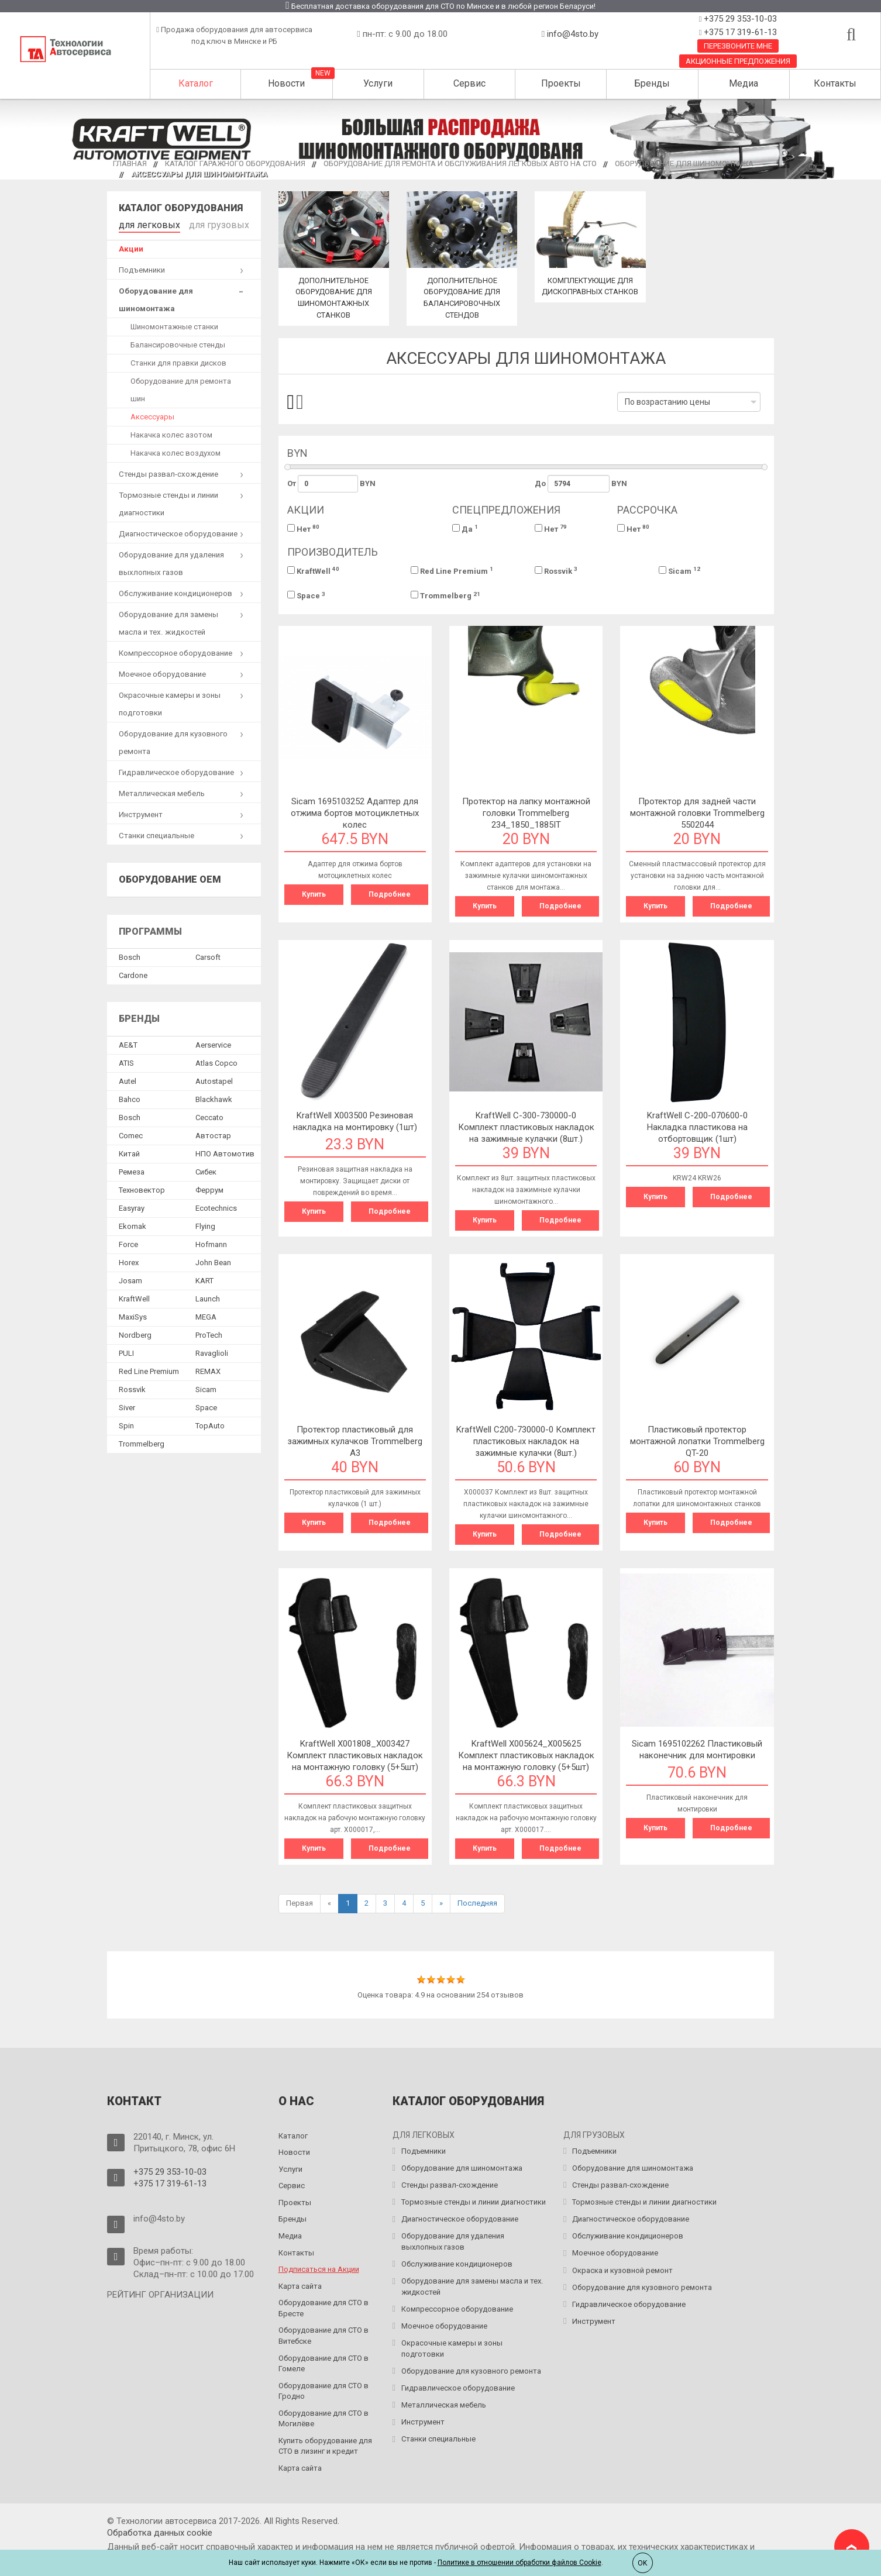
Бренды (652, 83)
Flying (205, 1224)
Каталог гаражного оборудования (235, 163)
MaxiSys (133, 1314)
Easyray (131, 1205)
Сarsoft (208, 954)
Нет (303, 528)
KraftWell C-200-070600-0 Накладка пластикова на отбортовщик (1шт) (697, 1127)
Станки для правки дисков (178, 360)
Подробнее (390, 894)
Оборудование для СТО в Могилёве (323, 2419)
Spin (126, 1423)
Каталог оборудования (181, 207)
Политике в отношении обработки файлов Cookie (519, 2562)
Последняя (477, 1903)
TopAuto (210, 1423)
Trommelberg (445, 596)
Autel (127, 1079)
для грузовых (201, 223)
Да (465, 528)
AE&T (128, 1042)
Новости (286, 83)
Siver (127, 1405)
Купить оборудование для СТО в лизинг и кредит (325, 2446)
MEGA (205, 1314)
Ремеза (131, 1169)
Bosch (129, 954)
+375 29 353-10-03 (739, 18)
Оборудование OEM (170, 877)
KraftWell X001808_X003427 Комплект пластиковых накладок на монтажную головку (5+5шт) (355, 1755)
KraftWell (313, 571)
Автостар (213, 1133)
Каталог (195, 83)
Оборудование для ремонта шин (180, 387)
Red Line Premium (452, 571)
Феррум (209, 1187)
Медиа (743, 83)
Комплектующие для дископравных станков (590, 291)
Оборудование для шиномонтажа (684, 163)
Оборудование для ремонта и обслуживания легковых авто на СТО (460, 163)
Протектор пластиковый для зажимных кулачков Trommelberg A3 (354, 1441)
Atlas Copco (216, 1060)
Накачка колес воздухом (175, 450)
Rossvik (556, 571)
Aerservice (213, 1042)
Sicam (679, 571)
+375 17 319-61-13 (739, 32)
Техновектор (142, 1187)
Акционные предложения (738, 61)
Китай (129, 1151)
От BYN (331, 484)
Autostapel (214, 1079)
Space (306, 596)
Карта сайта (300, 2286)
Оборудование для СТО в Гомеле (323, 2364)
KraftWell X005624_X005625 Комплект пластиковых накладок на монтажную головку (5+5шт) (526, 1755)
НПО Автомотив (224, 1151)
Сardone (133, 973)
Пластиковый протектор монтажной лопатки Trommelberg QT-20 (697, 1441)
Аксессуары (152, 414)
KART (204, 1278)
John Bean (213, 1260)
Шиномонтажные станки (174, 324)
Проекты (561, 83)
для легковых (143, 223)
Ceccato (209, 1115)
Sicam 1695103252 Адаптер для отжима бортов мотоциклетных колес (355, 813)
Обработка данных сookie (159, 2532)
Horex (129, 1260)
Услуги (378, 83)
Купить (314, 894)
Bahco (129, 1097)
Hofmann (211, 1242)
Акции (131, 246)
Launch (207, 1296)
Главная (130, 163)
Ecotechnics (216, 1205)
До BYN (581, 484)
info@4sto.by (572, 34)
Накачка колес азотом (171, 432)
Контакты (835, 83)
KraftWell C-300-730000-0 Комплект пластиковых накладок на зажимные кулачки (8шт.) (526, 1127)
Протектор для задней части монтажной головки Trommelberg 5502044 (697, 813)
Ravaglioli (211, 1350)
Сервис (469, 83)
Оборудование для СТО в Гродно (323, 2391)
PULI (126, 1350)
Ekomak (132, 1224)
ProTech (208, 1332)
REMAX (208, 1369)
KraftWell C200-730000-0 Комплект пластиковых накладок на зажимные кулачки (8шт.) (526, 1441)
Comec (131, 1133)
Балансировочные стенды (177, 342)
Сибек (205, 1169)
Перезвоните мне (738, 46)
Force (128, 1242)
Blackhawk (213, 1097)
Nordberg (135, 1332)
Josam (130, 1278)
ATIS (126, 1060)
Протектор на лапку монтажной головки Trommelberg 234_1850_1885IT (526, 813)
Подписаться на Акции (318, 2269)
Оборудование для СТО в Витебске (323, 2336)
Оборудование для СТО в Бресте (323, 2308)
